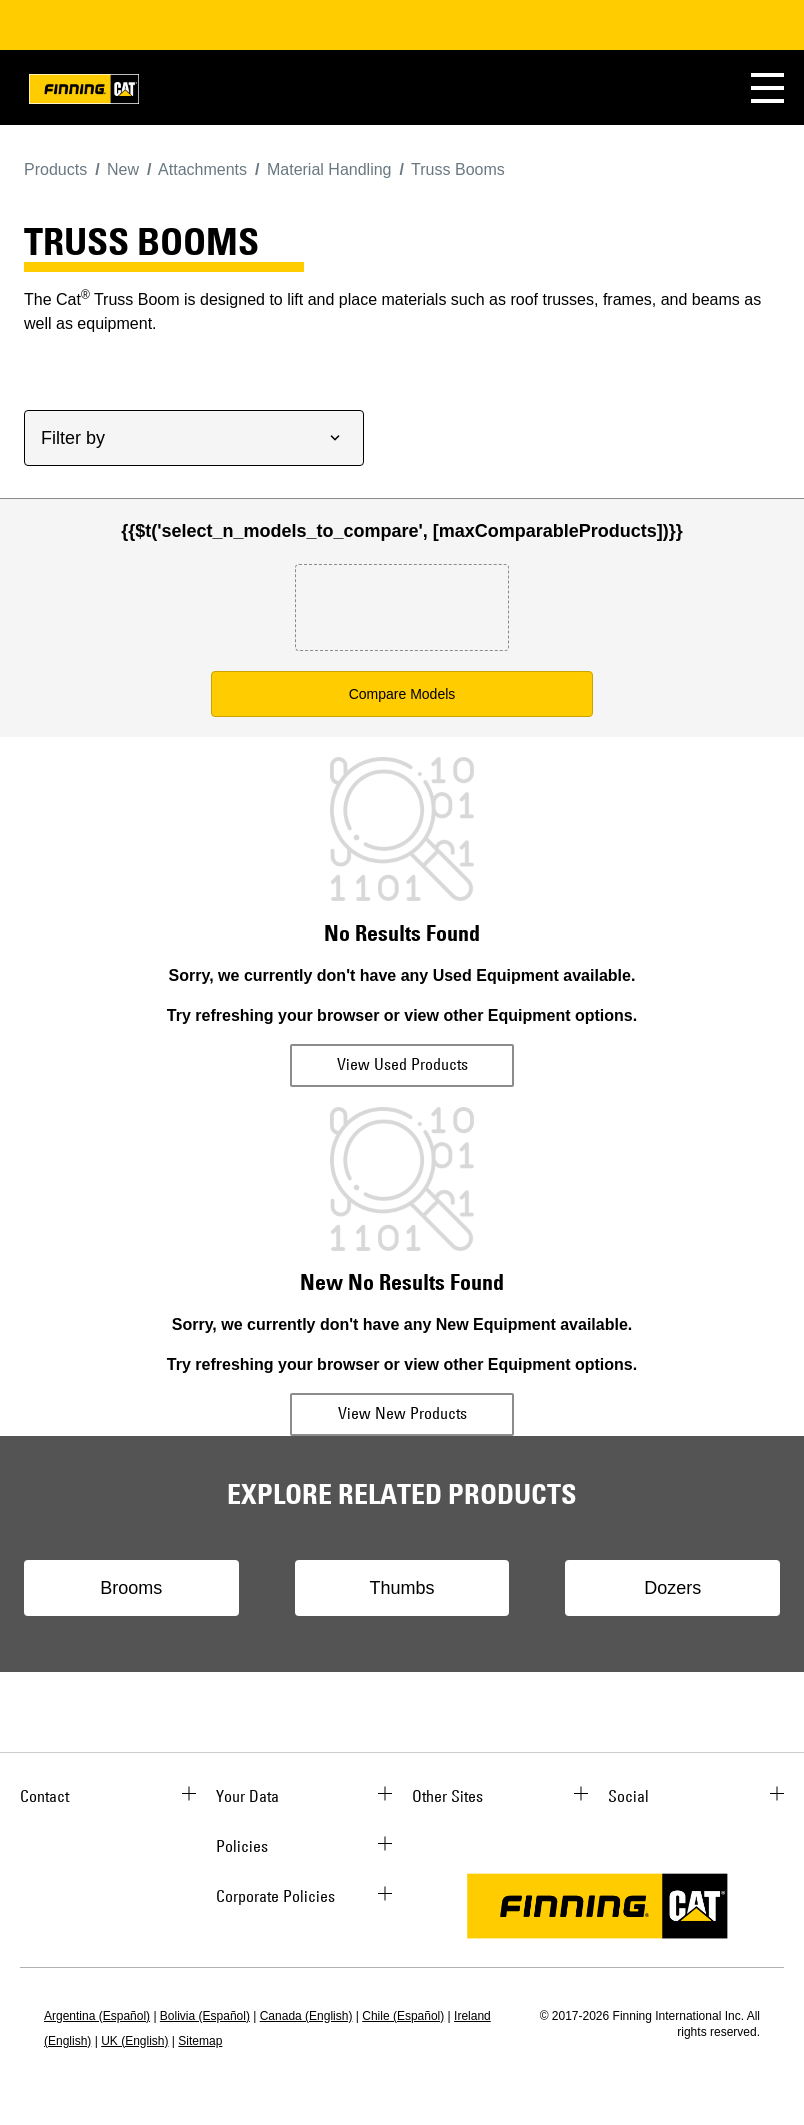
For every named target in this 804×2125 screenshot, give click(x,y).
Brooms (131, 1588)
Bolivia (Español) (205, 2016)
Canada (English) (306, 2016)
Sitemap (200, 2041)
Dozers (672, 1588)
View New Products (402, 1413)
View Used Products (402, 1064)
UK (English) (134, 2041)
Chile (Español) (403, 2016)
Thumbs (401, 1588)
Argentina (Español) (97, 2016)
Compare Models (402, 694)
